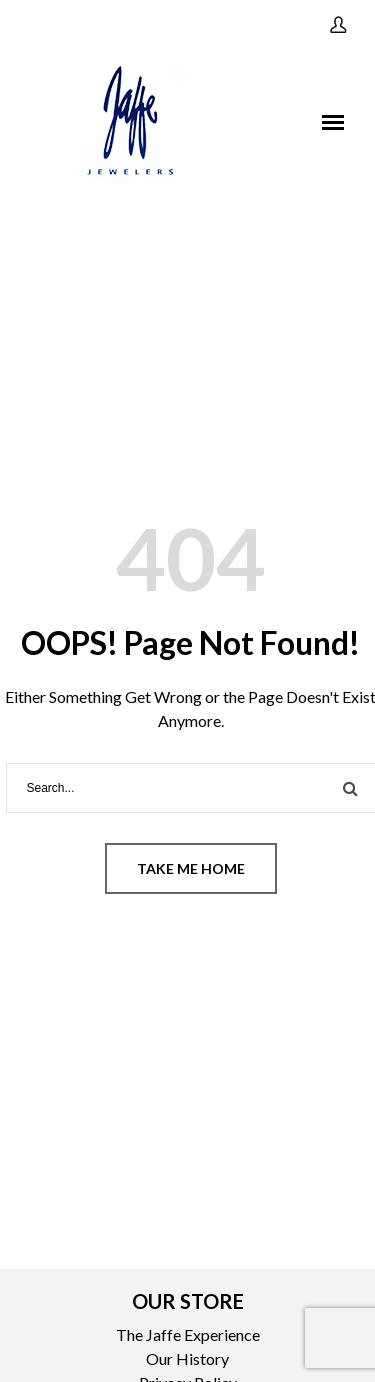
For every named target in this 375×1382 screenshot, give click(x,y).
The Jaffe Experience (188, 1334)
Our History (187, 1358)
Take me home (191, 868)
